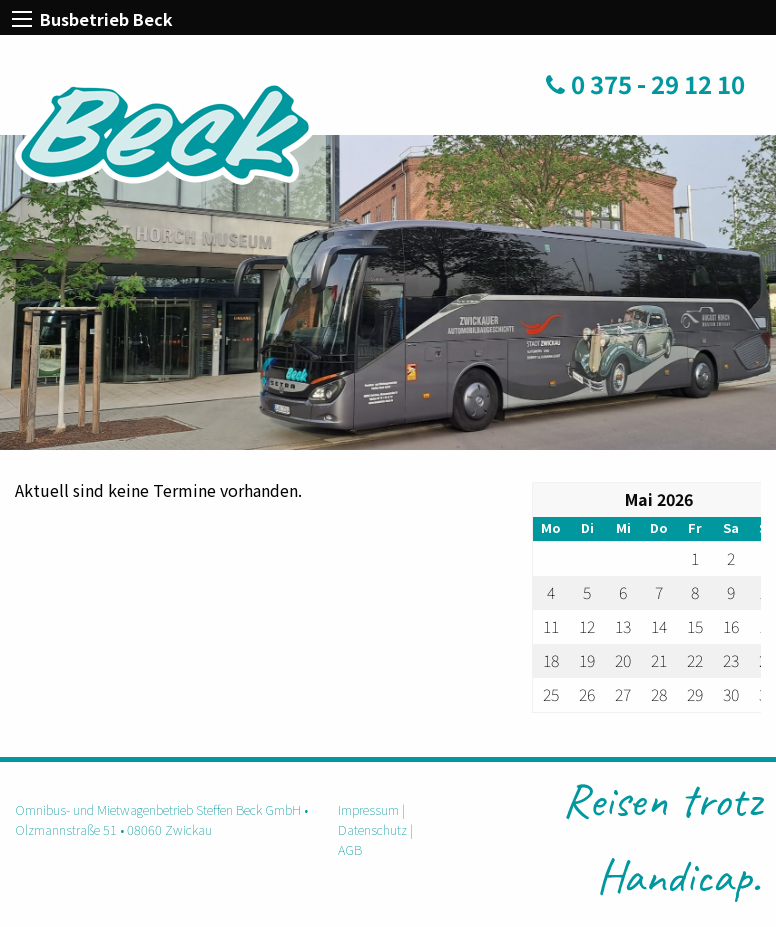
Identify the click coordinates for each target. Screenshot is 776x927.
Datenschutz (372, 829)
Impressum (368, 809)
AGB (350, 849)
